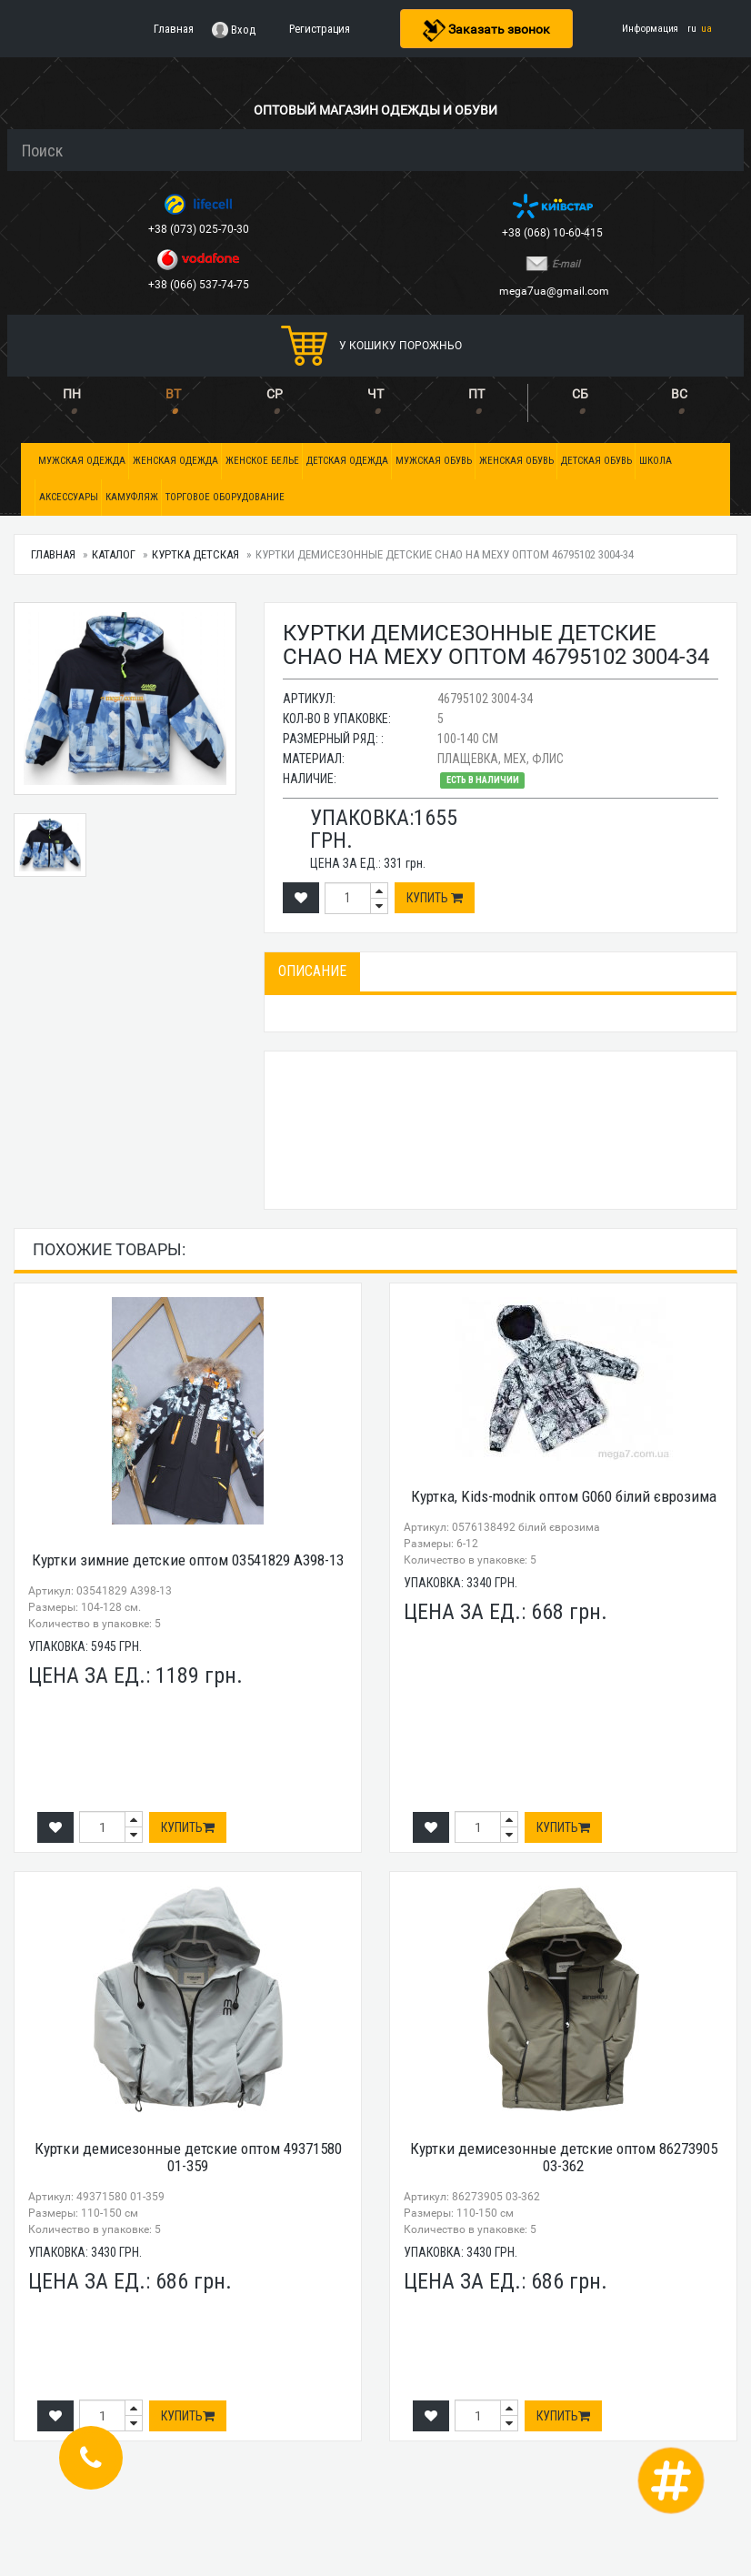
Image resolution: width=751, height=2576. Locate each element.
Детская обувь (596, 461)
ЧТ (375, 394)
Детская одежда (347, 461)
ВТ (173, 394)
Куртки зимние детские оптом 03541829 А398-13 (188, 1560)
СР (274, 394)
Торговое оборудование (225, 497)
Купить (434, 898)
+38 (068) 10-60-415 (554, 232)
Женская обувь (516, 461)
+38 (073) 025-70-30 (200, 229)
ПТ (476, 394)
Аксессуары (68, 497)
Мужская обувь (434, 461)
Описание (312, 971)
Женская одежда (175, 461)
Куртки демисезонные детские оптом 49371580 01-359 (188, 2157)
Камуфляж (131, 497)
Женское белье (262, 461)
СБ (580, 394)
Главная (53, 554)
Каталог (113, 554)
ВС (679, 394)
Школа (655, 461)
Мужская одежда (81, 461)
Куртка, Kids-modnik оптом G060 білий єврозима (563, 1496)
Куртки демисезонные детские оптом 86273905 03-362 (563, 2157)
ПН (72, 394)
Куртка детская (195, 554)
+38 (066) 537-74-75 (200, 284)
